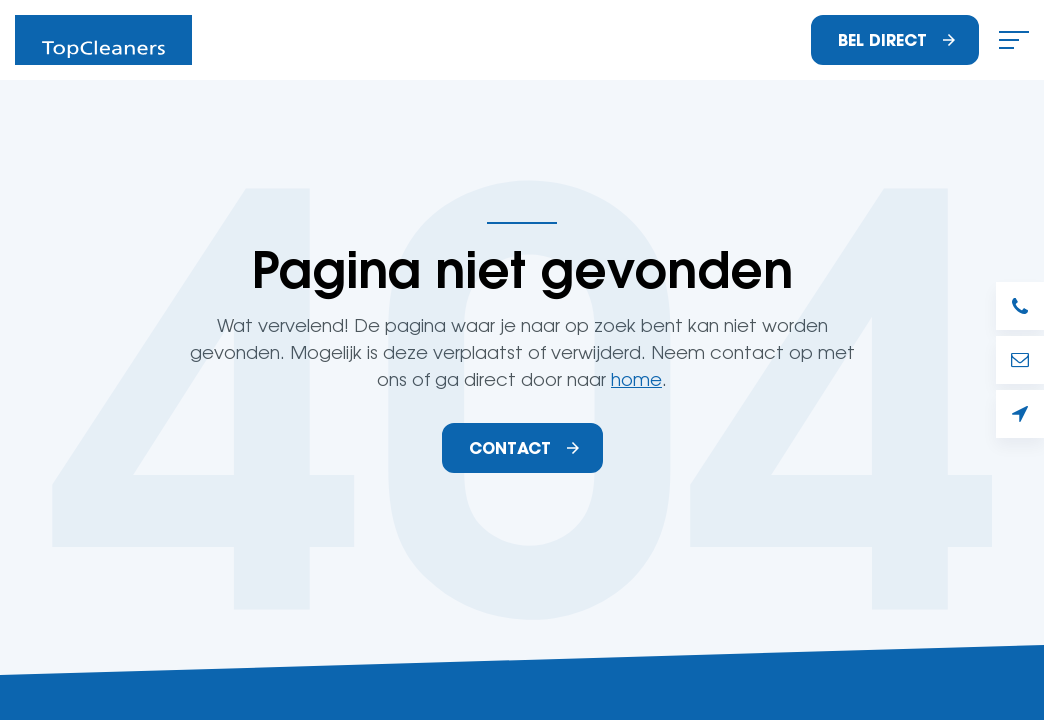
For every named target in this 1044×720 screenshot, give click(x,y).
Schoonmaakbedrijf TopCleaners (103, 40)
